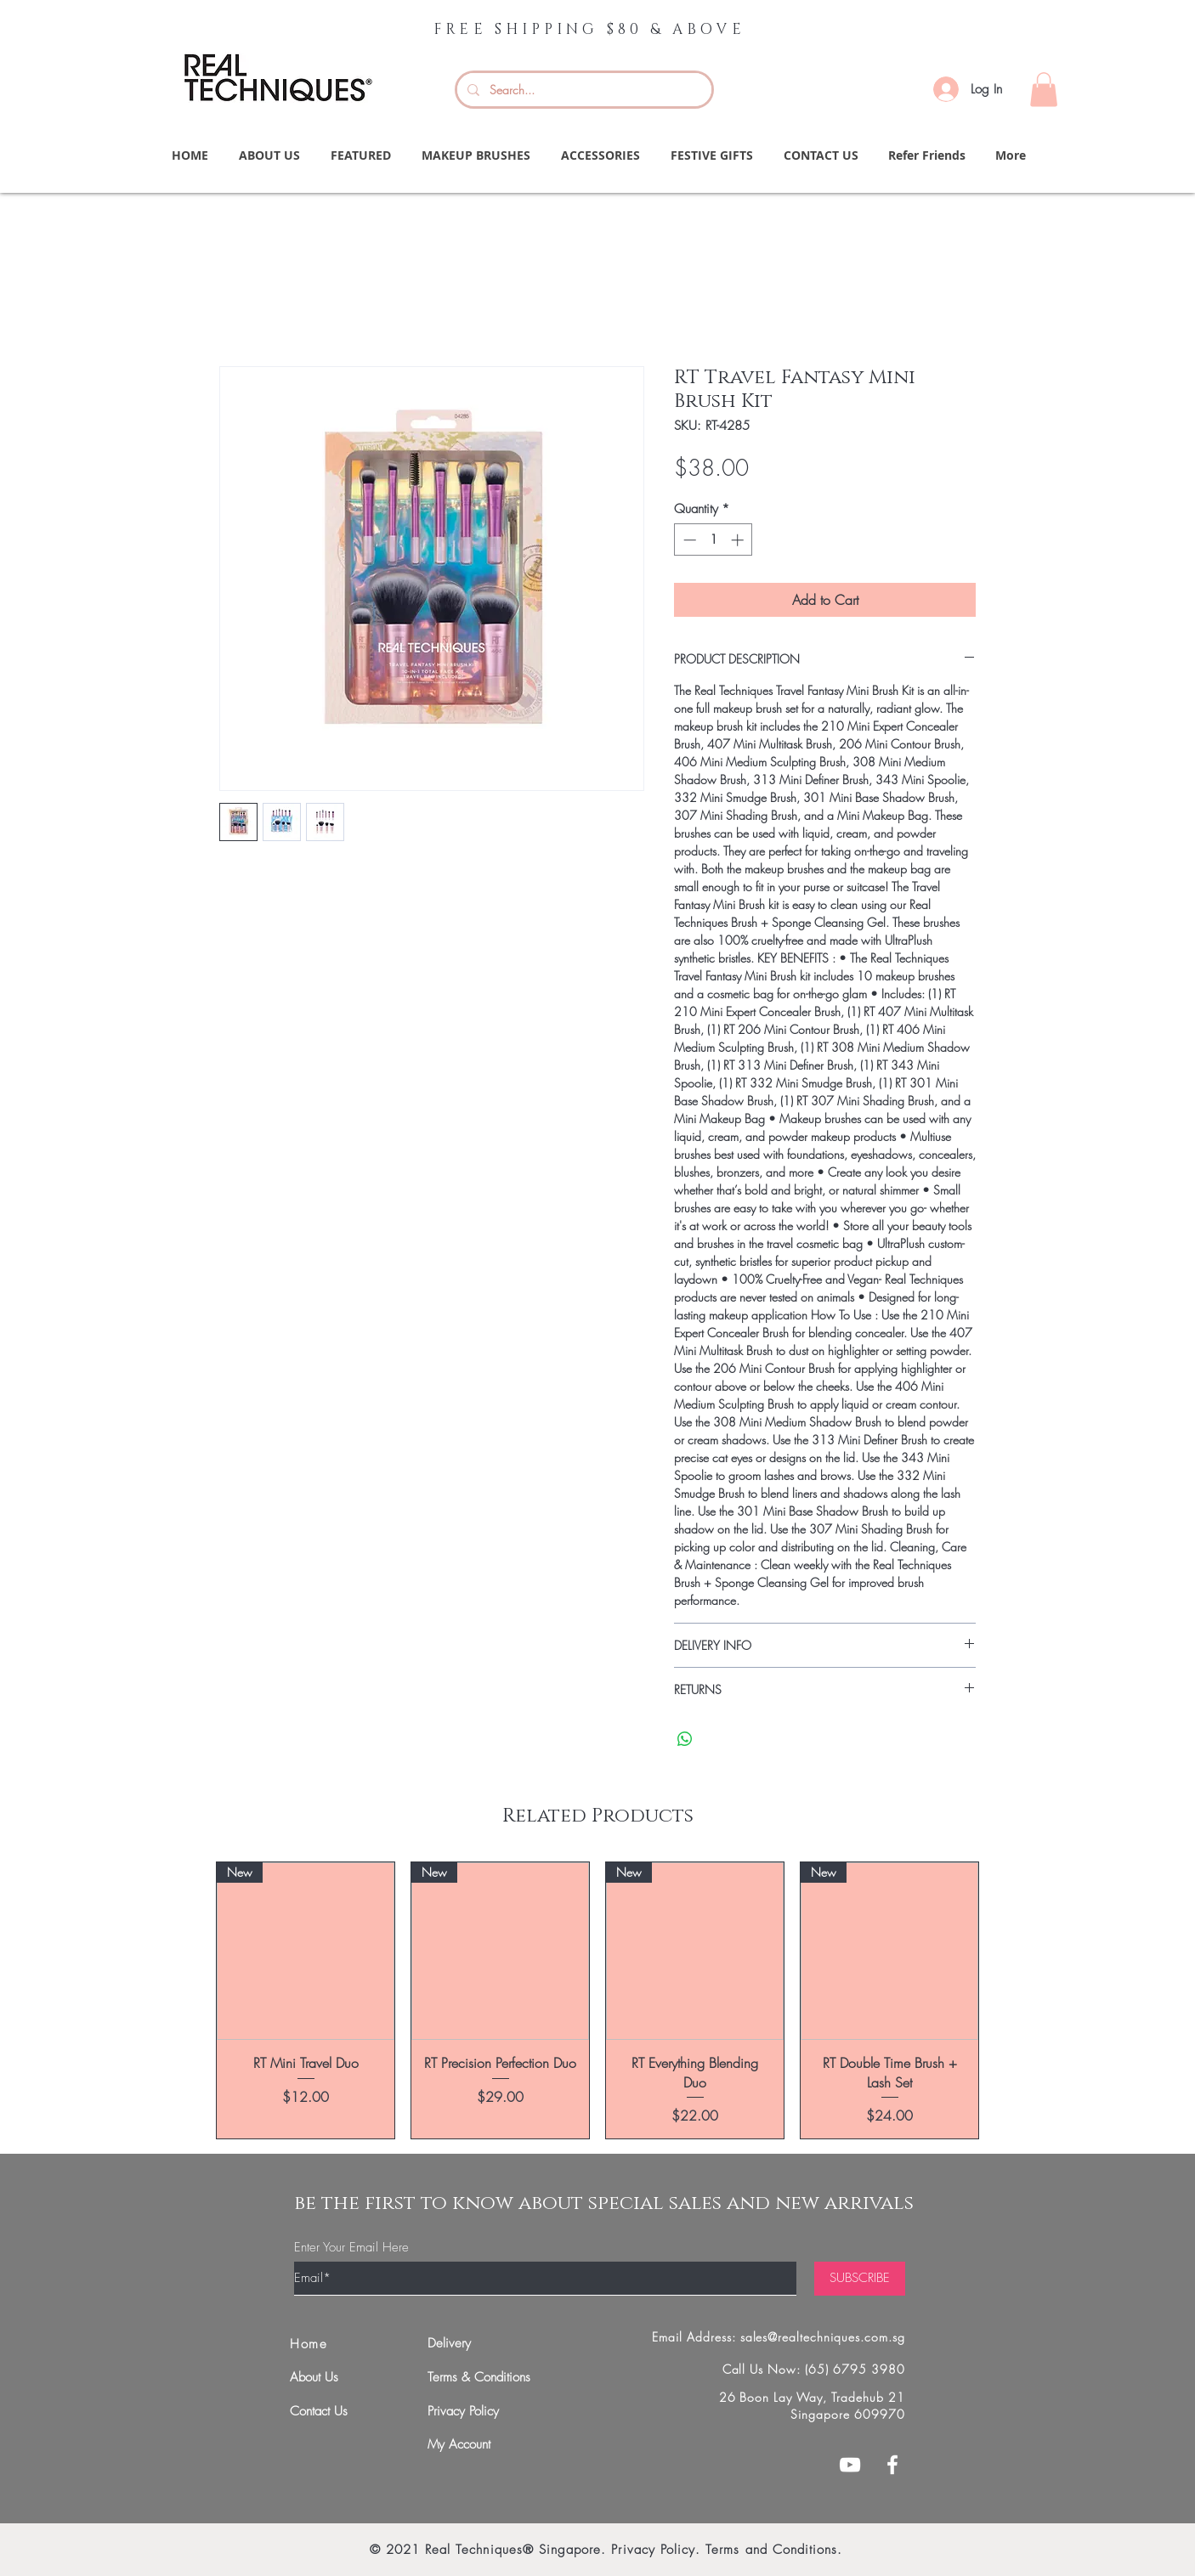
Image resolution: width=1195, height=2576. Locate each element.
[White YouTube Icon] (850, 2464)
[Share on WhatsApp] (685, 1739)
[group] (597, 2000)
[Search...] (583, 89)
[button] (1043, 89)
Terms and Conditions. (773, 2549)
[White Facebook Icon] (892, 2464)
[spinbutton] (713, 540)
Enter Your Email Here (351, 2247)
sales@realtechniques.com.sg (822, 2337)
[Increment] (739, 540)
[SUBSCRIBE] (859, 2279)
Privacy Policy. (655, 2549)
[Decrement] (688, 540)
